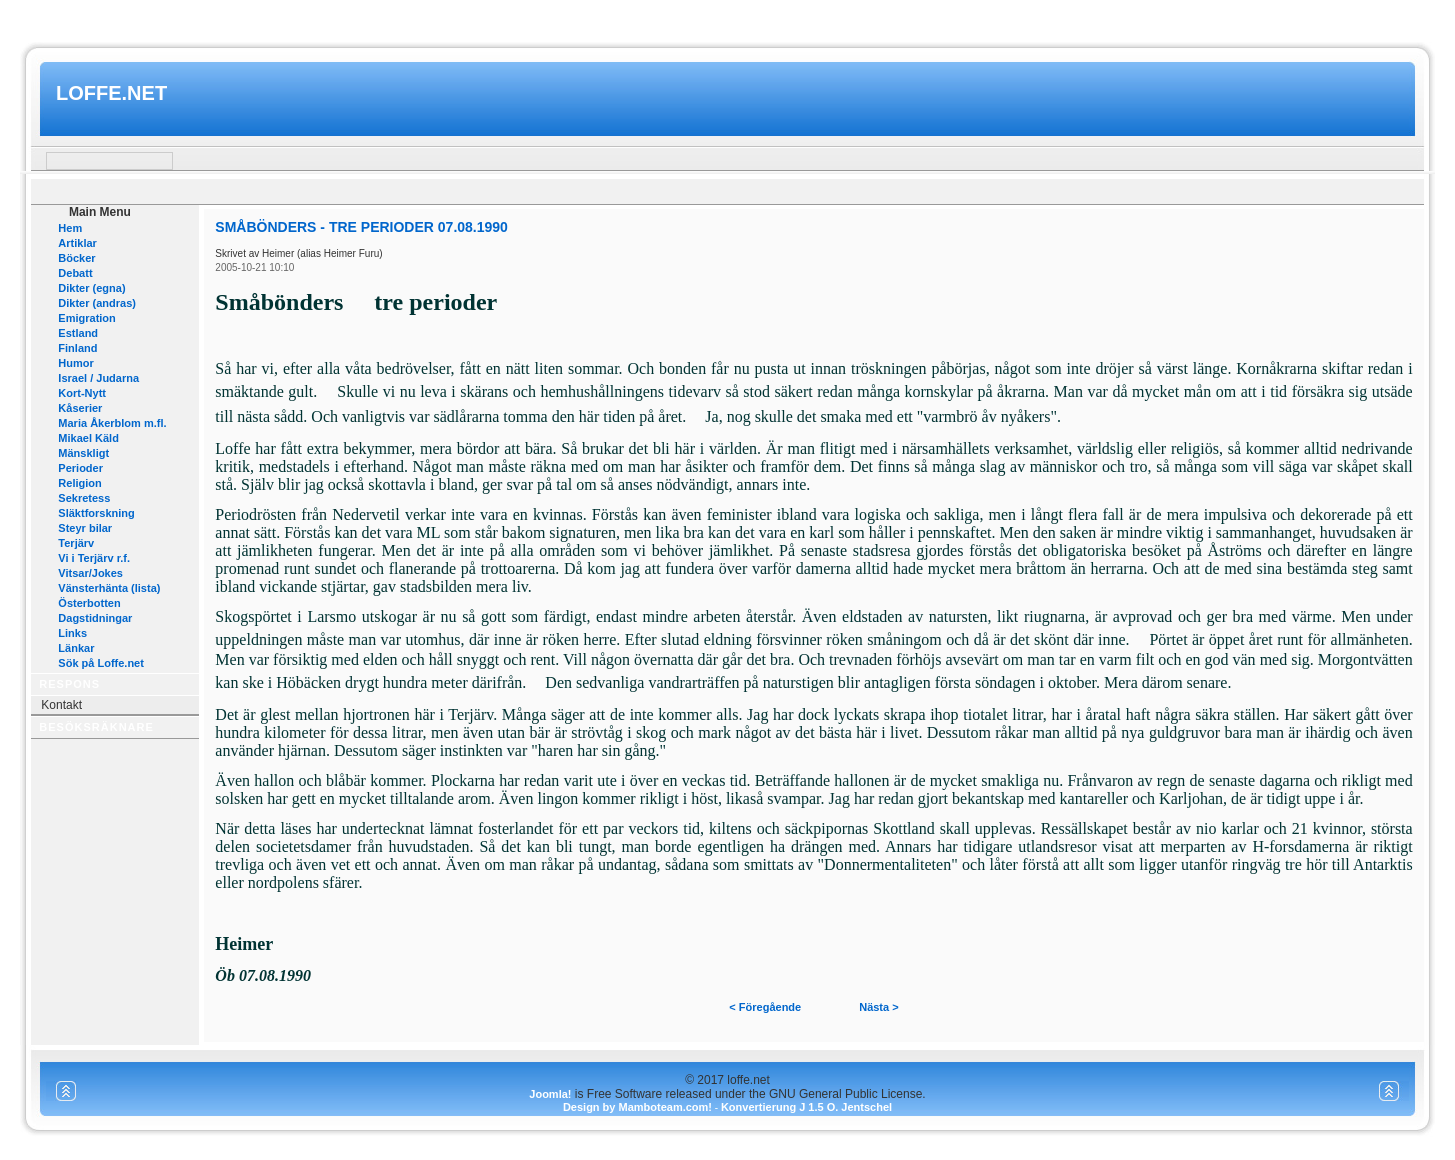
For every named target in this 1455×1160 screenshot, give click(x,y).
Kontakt (61, 705)
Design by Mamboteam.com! (637, 1107)
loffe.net (111, 93)
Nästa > (878, 1007)
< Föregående (765, 1007)
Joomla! (550, 1094)
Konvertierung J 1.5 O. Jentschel (806, 1107)
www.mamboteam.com (727, 18)
